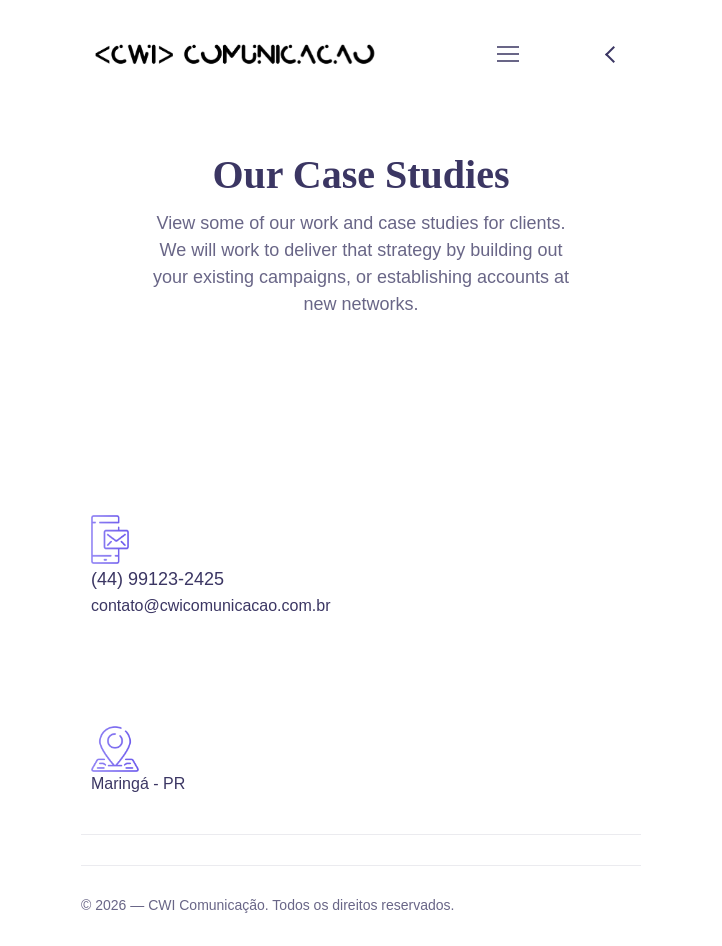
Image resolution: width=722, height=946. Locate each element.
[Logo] (234, 54)
